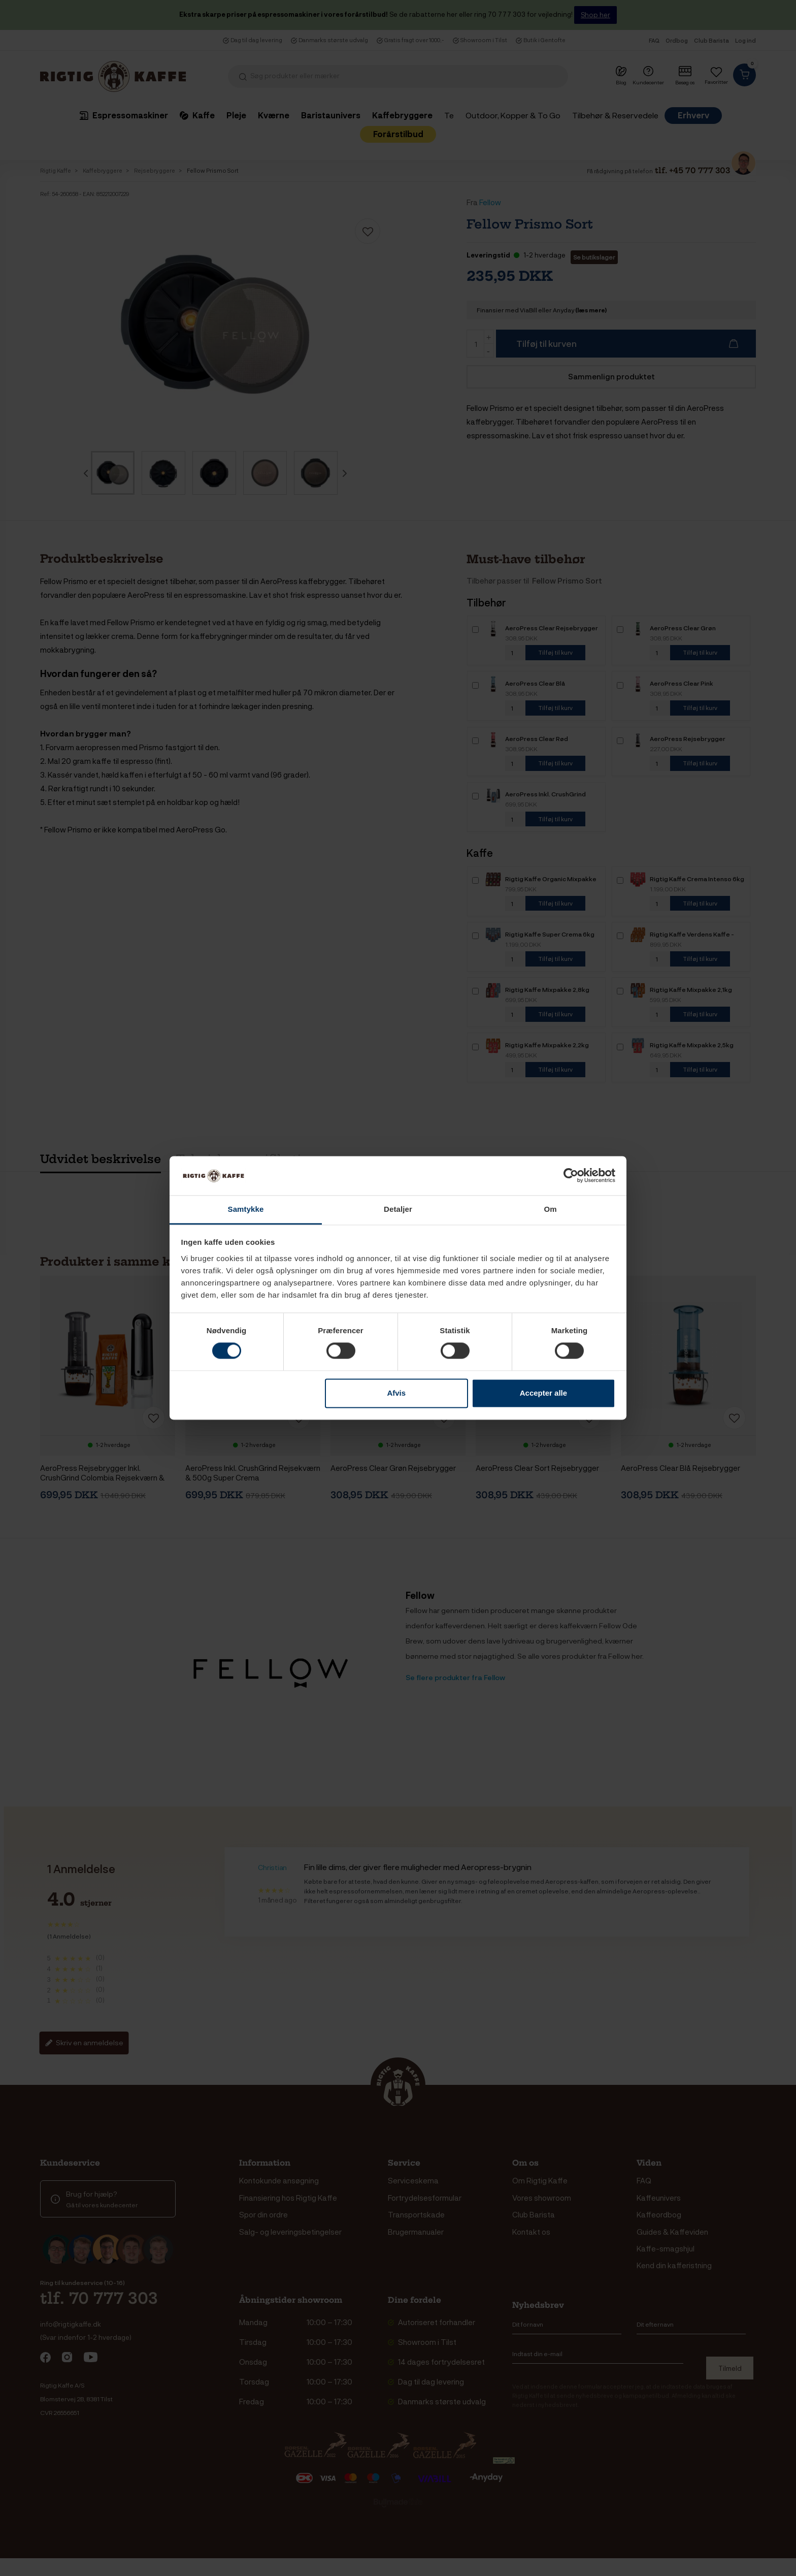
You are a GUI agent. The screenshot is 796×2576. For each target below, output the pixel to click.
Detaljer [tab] (398, 1209)
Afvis (396, 1393)
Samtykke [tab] (246, 1209)
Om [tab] (550, 1209)
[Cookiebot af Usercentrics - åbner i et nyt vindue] (570, 1175)
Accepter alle (543, 1393)
